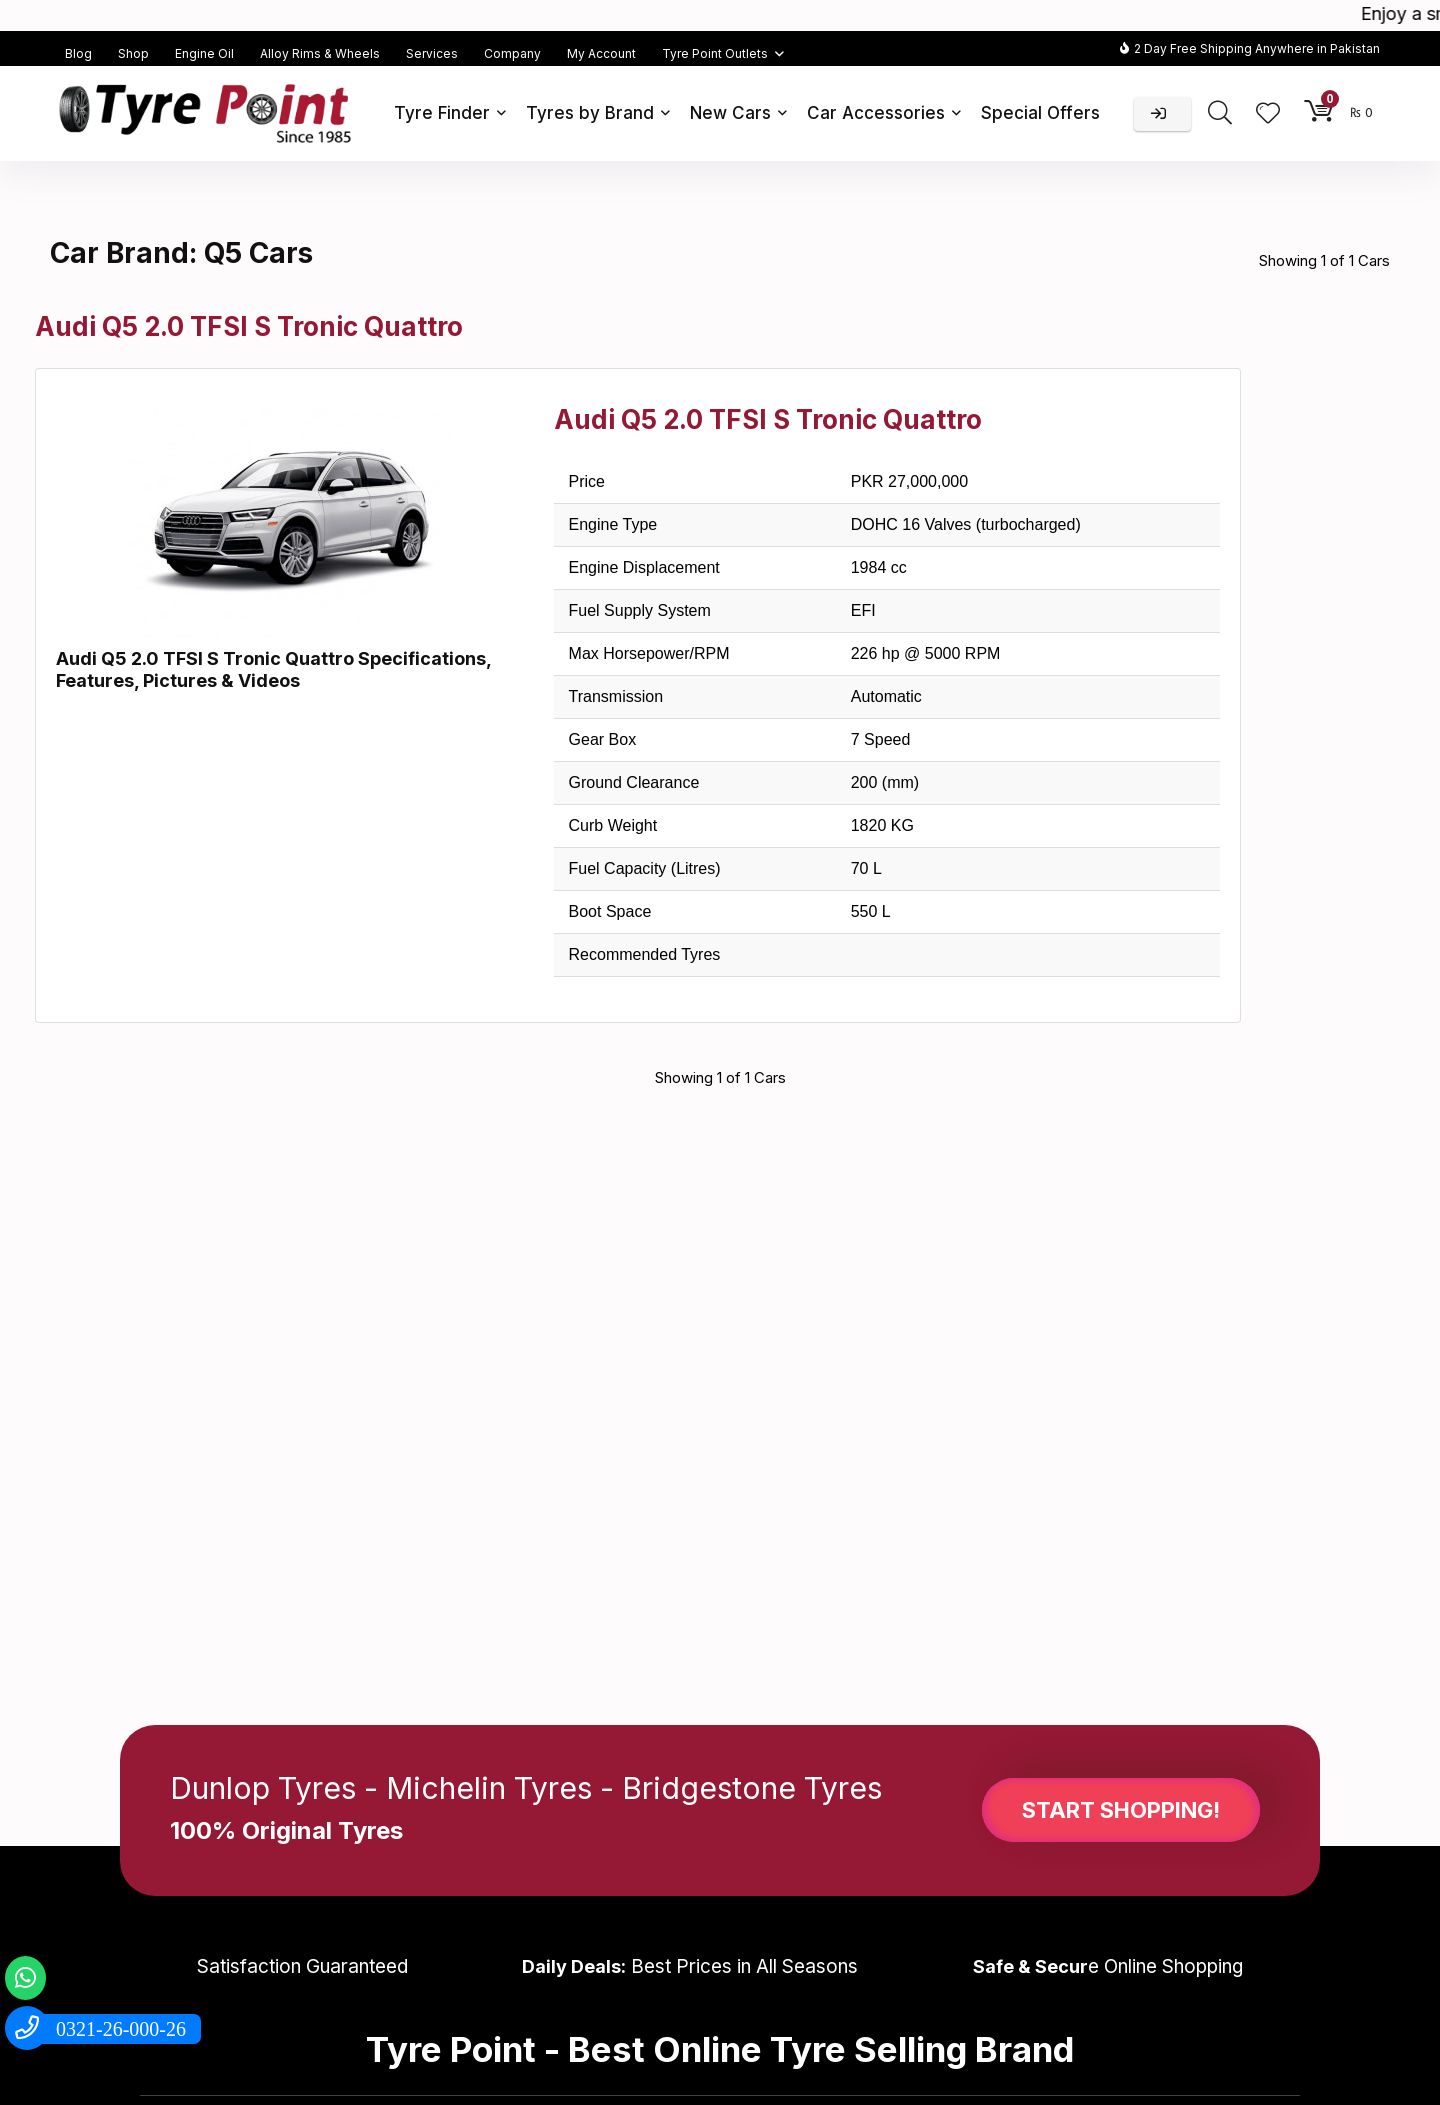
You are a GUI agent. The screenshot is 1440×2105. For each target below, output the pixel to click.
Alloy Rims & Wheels (320, 53)
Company (512, 53)
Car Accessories (876, 113)
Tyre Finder (442, 113)
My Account (601, 53)
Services (432, 53)
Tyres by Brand (590, 113)
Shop (133, 53)
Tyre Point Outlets (715, 53)
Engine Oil (204, 53)
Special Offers (1040, 113)
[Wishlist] (1268, 114)
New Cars (730, 113)
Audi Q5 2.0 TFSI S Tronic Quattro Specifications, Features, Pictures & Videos (273, 669)
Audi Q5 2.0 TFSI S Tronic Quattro (249, 326)
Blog (78, 53)
